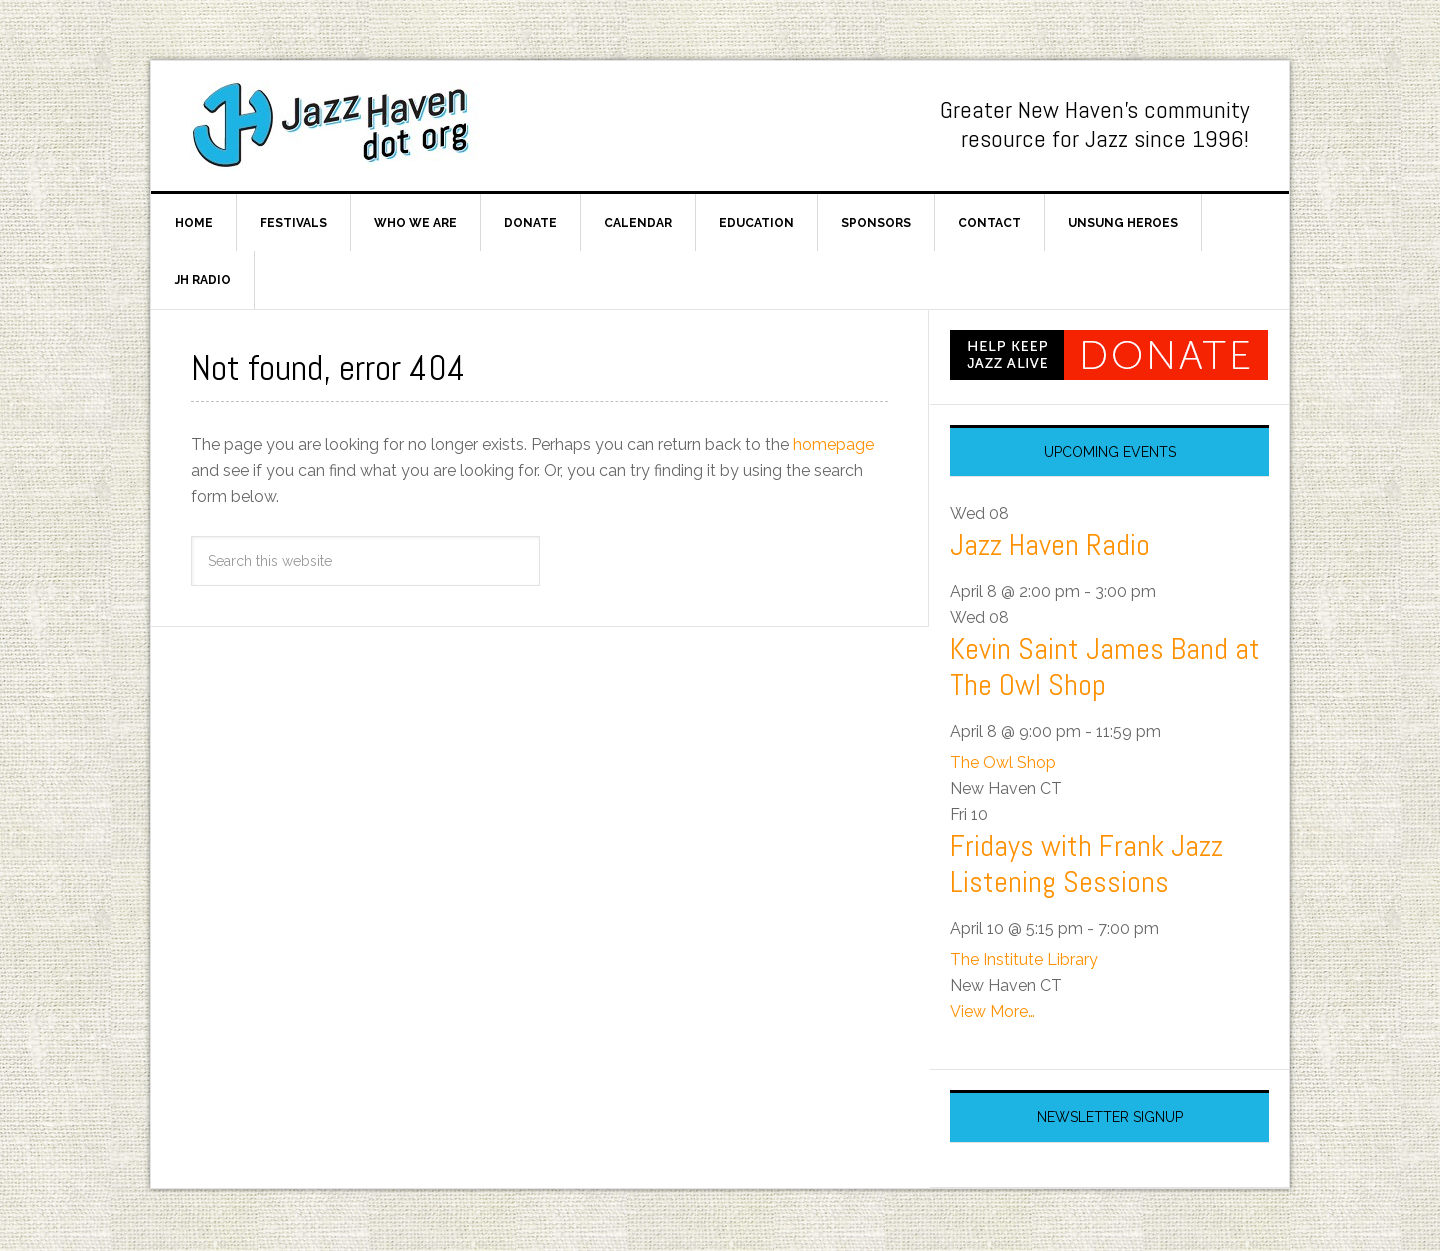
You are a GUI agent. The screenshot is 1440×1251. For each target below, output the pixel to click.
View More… (992, 1013)
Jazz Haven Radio (1050, 547)
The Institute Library (1024, 961)
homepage (833, 445)
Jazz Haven (341, 126)
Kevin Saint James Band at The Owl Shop (1105, 669)
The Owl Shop (1003, 764)
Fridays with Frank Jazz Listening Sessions (1086, 866)
